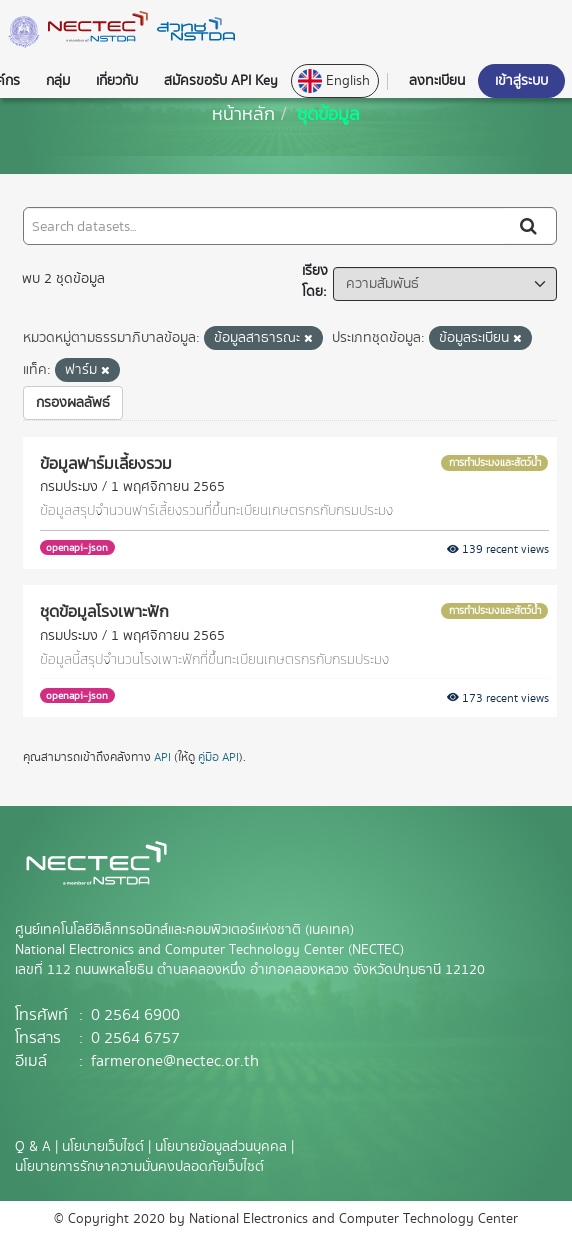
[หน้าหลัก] (243, 113)
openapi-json (77, 547)
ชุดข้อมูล (328, 113)
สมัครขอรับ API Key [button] (221, 81)
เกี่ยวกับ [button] (117, 81)
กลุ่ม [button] (58, 81)
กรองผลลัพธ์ (73, 403)
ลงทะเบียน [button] (437, 81)
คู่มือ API (218, 757)
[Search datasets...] (264, 226)
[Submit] (530, 226)
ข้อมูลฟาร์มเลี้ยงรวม (106, 463)
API (162, 757)
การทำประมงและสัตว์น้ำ (495, 462)
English (334, 81)
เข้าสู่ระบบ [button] (521, 81)
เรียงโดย (315, 281)
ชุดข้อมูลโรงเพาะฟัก (104, 611)
